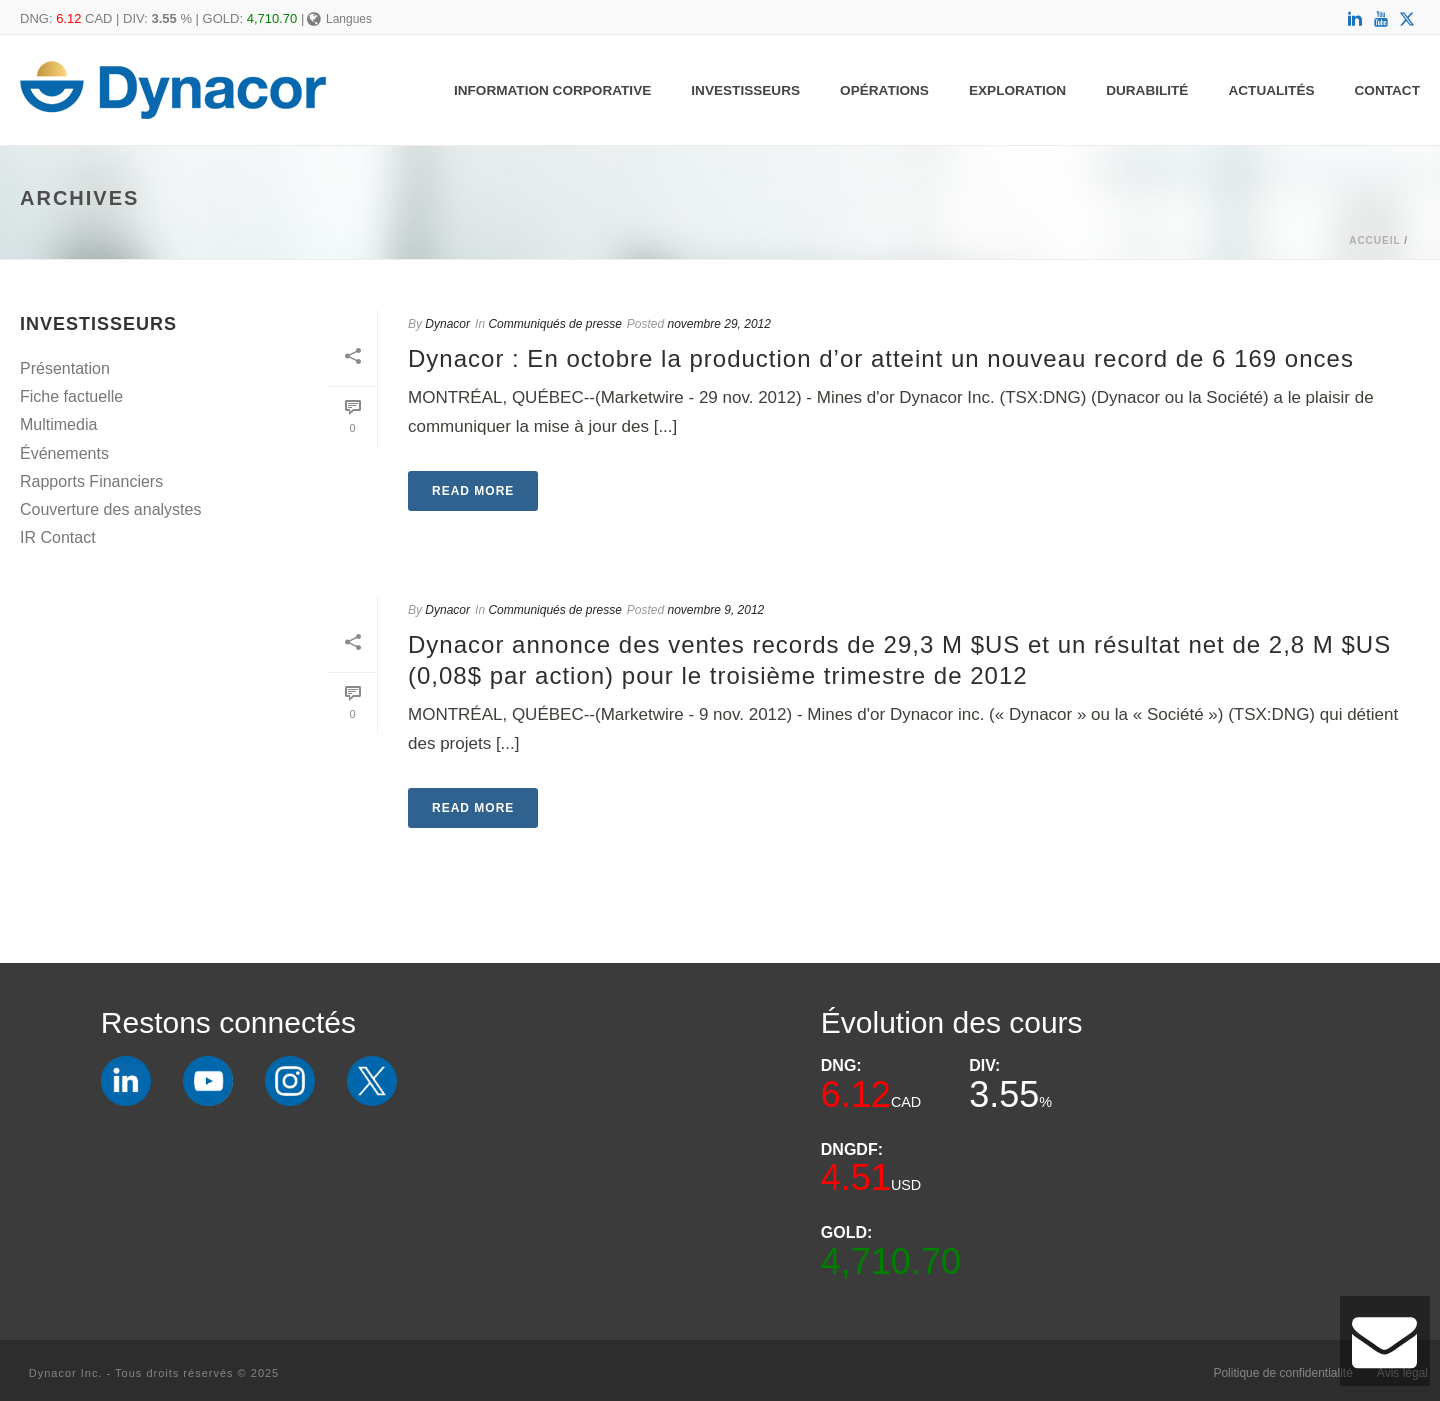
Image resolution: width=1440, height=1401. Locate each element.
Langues (339, 19)
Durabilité (1147, 90)
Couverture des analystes (110, 509)
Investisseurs (745, 90)
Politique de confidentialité (1282, 1373)
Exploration (1017, 90)
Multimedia (58, 424)
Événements (64, 453)
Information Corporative (552, 90)
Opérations (884, 90)
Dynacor (447, 324)
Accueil (1374, 240)
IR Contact (58, 537)
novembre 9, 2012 (716, 610)
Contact (1387, 90)
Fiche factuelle (71, 396)
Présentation (65, 368)
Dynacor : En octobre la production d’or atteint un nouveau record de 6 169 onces (881, 358)
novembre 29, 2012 (719, 324)
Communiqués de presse (554, 324)
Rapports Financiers (91, 481)
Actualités (1271, 90)
